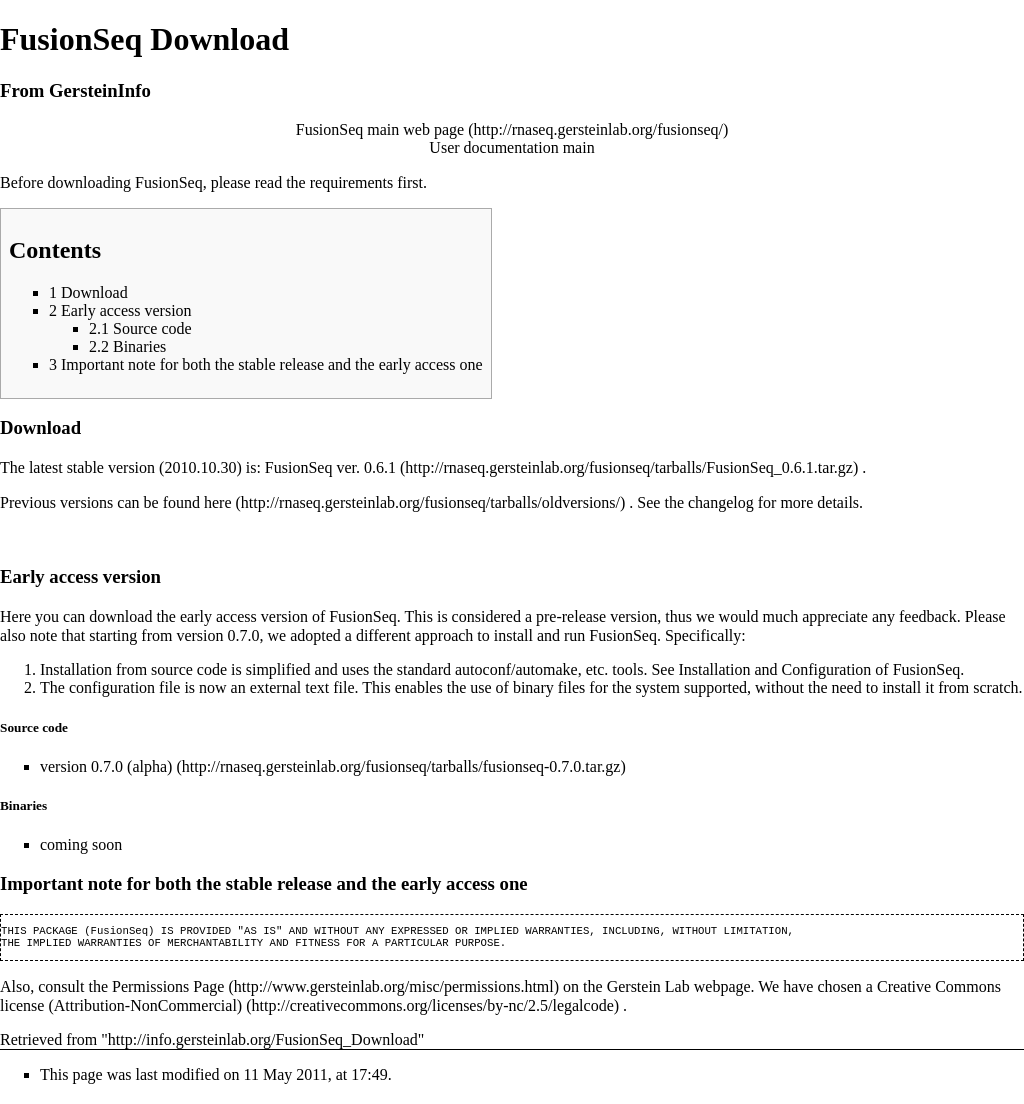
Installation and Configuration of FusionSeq (820, 669)
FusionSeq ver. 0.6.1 (330, 467)
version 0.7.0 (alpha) (106, 766)
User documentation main (511, 147)
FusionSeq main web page (380, 129)
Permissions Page (168, 990)
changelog (721, 502)
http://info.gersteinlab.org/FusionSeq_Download (263, 1043)
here (218, 502)
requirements (352, 182)
